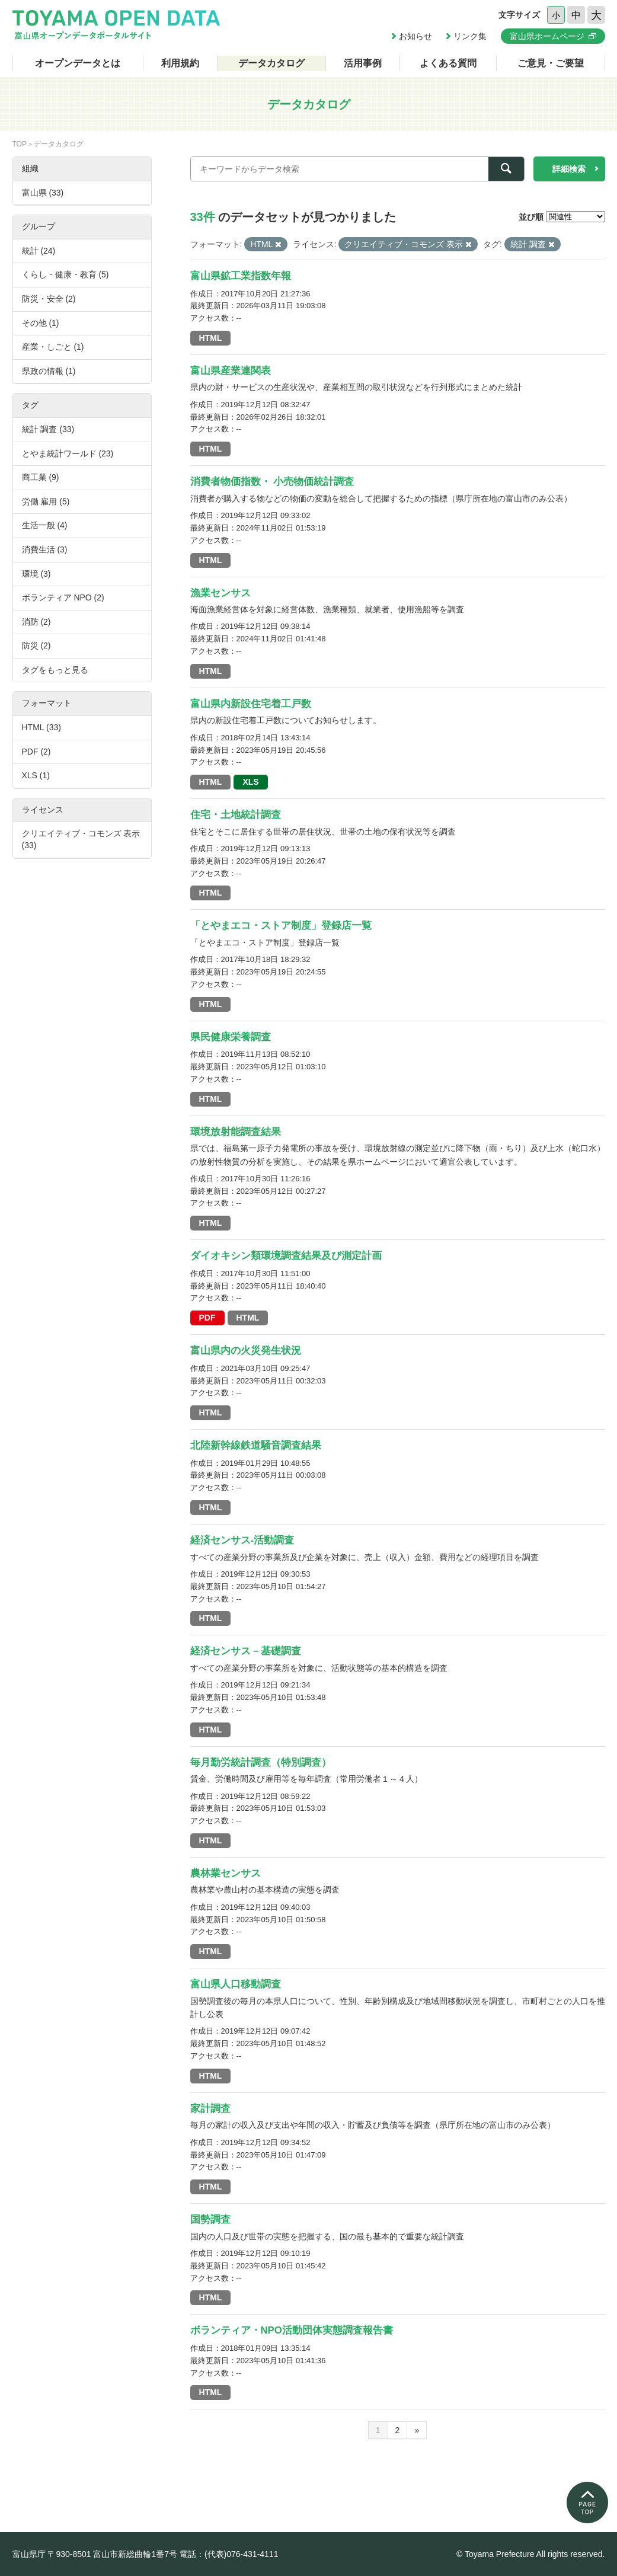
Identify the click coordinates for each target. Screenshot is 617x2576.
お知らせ (415, 36)
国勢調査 (210, 2219)
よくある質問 (448, 63)
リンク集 (470, 36)
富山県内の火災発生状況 (245, 1350)
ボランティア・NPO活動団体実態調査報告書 (291, 2330)
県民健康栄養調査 (230, 1037)
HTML (210, 338)
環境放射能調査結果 (235, 1131)
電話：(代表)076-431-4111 (229, 2554)
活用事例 (363, 63)
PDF (207, 1317)
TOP (19, 144)
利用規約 (180, 63)
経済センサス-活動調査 (242, 1540)
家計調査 (210, 2108)
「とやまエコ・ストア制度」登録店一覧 (281, 925)
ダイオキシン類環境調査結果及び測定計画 (286, 1255)
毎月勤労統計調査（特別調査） (260, 1762)
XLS (250, 782)
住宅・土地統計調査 (235, 814)
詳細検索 (569, 169)
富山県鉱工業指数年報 (240, 276)
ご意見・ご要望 (550, 63)
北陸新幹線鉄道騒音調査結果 (255, 1445)
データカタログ (271, 63)
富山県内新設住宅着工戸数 (250, 703)
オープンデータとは (77, 63)
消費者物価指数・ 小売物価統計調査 (272, 481)
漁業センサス (220, 593)
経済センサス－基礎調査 (245, 1651)
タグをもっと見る (55, 670)
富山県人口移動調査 (235, 1984)
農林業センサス (225, 1873)
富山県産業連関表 (230, 370)
